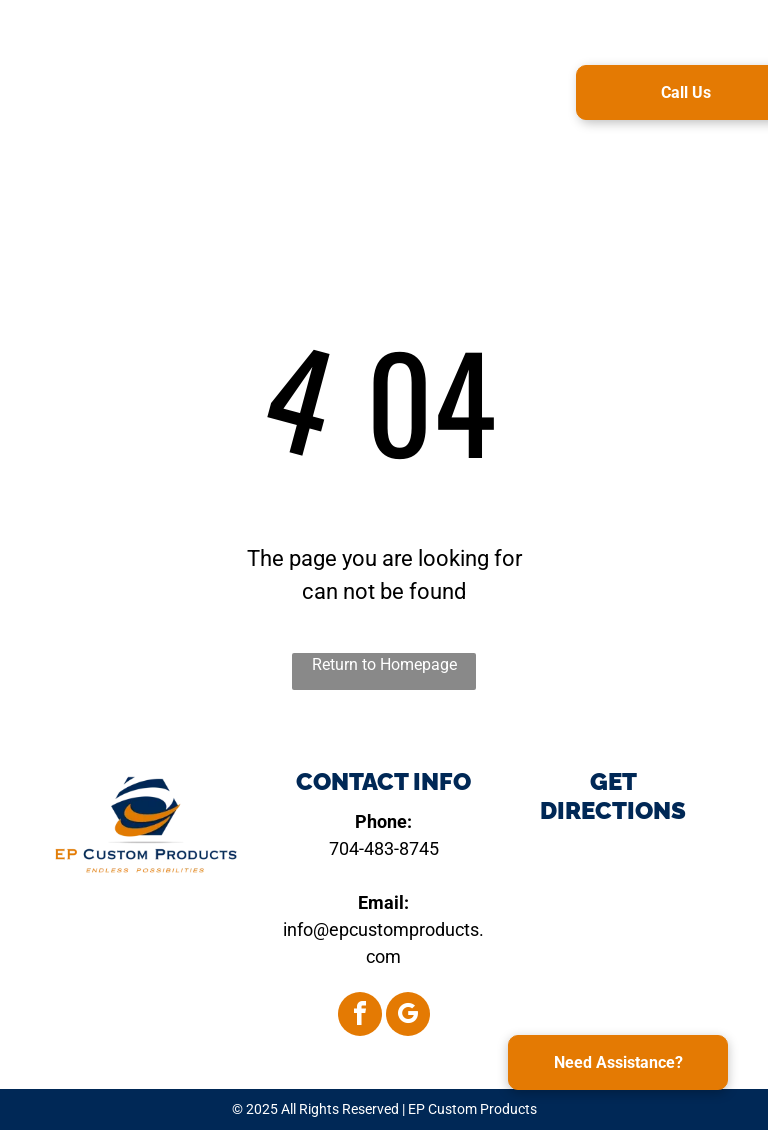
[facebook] (360, 1016)
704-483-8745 (384, 848)
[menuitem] (341, 89)
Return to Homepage (384, 664)
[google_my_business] (408, 1016)
